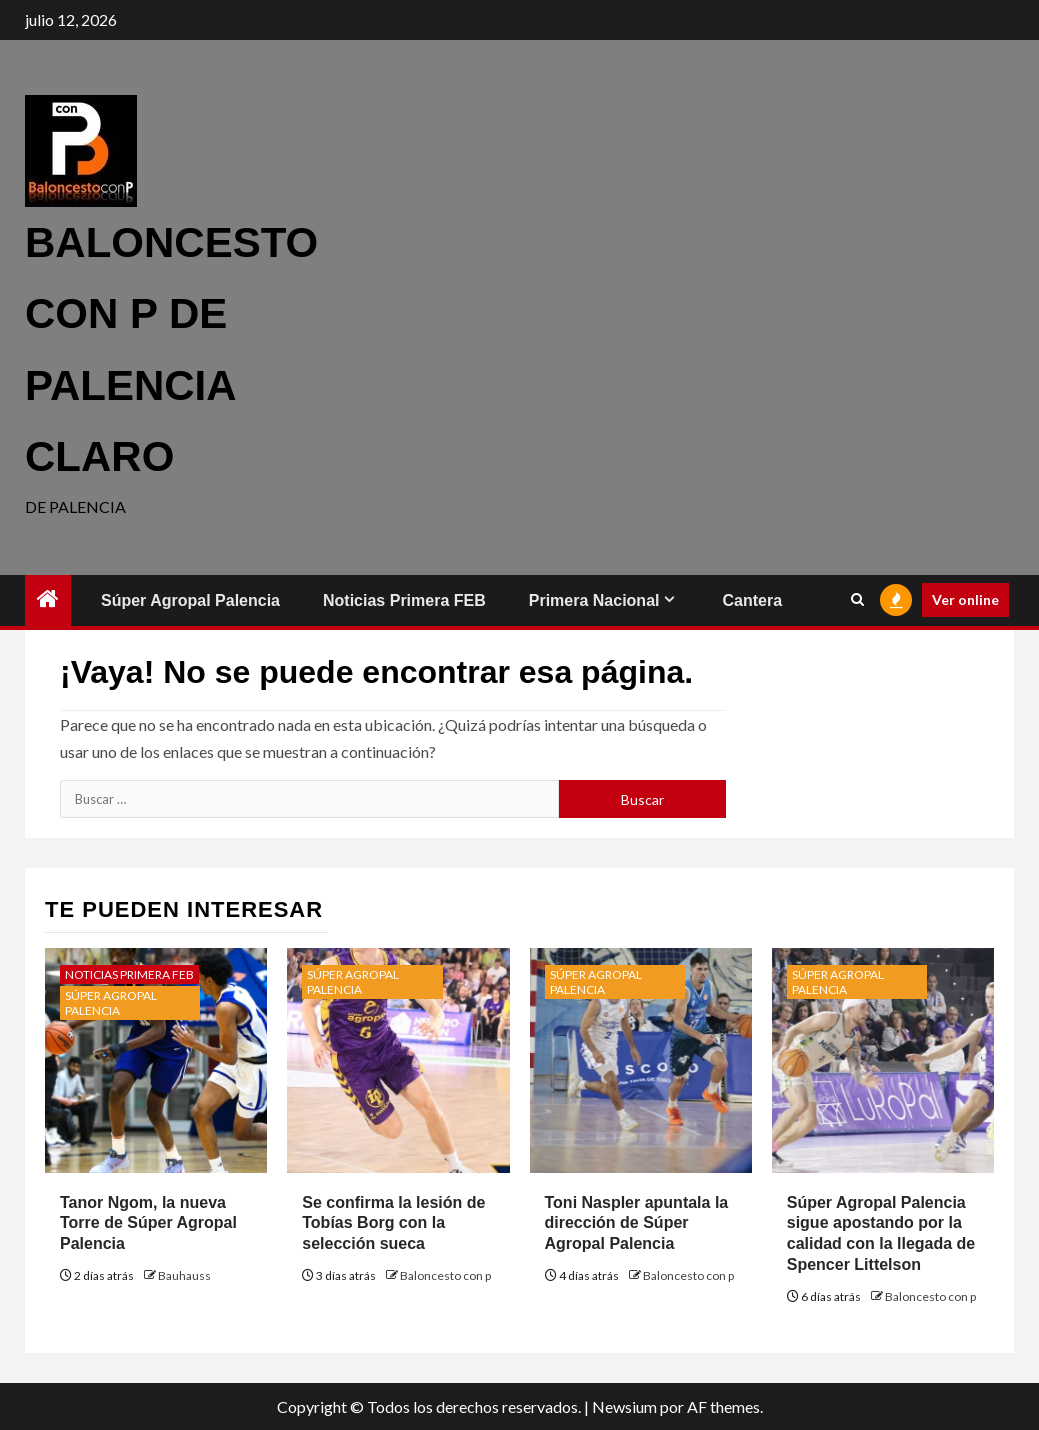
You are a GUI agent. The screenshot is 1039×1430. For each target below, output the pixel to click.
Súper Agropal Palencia (190, 600)
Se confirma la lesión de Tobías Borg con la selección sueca (393, 1223)
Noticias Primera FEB (404, 600)
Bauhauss (184, 1275)
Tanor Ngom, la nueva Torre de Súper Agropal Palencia (148, 1223)
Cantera (752, 600)
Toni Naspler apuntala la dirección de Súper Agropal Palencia (637, 1223)
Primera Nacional (594, 600)
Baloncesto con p (445, 1275)
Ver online (965, 599)
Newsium (624, 1406)
